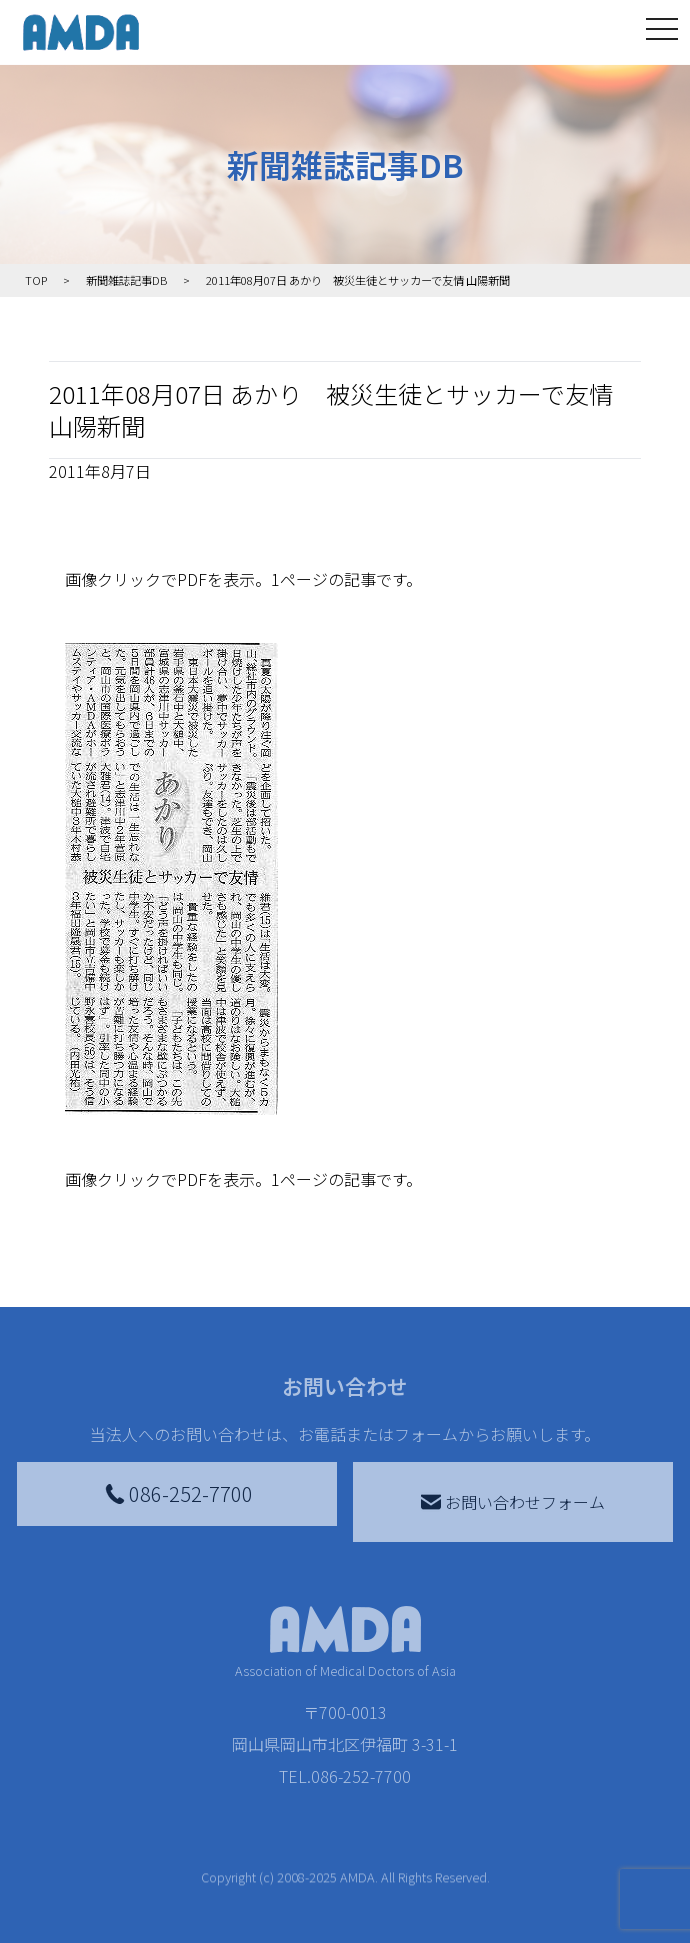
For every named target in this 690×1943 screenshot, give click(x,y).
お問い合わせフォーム (513, 1502)
